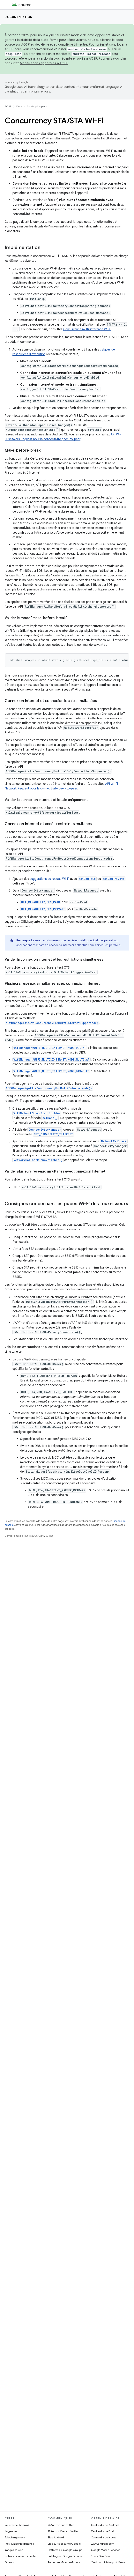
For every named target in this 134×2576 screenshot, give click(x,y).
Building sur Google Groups (65, 2556)
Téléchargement (15, 2537)
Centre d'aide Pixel (102, 2531)
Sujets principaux (37, 106)
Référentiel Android (17, 2525)
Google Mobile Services (105, 2550)
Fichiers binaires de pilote (20, 2556)
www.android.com (102, 2543)
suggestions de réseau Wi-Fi (49, 879)
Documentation (19, 17)
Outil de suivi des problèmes (108, 2562)
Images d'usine (14, 2550)
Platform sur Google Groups (65, 2550)
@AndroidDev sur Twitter (63, 2531)
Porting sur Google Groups (64, 2562)
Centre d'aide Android (105, 2525)
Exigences (11, 2531)
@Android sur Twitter (61, 2525)
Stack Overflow (100, 2556)
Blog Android (56, 2537)
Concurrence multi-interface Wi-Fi (87, 329)
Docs (19, 106)
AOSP (8, 106)
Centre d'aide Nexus (103, 2537)
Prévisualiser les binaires (19, 2543)
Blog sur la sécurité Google (64, 2543)
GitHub (9, 2562)
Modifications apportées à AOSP (44, 63)
